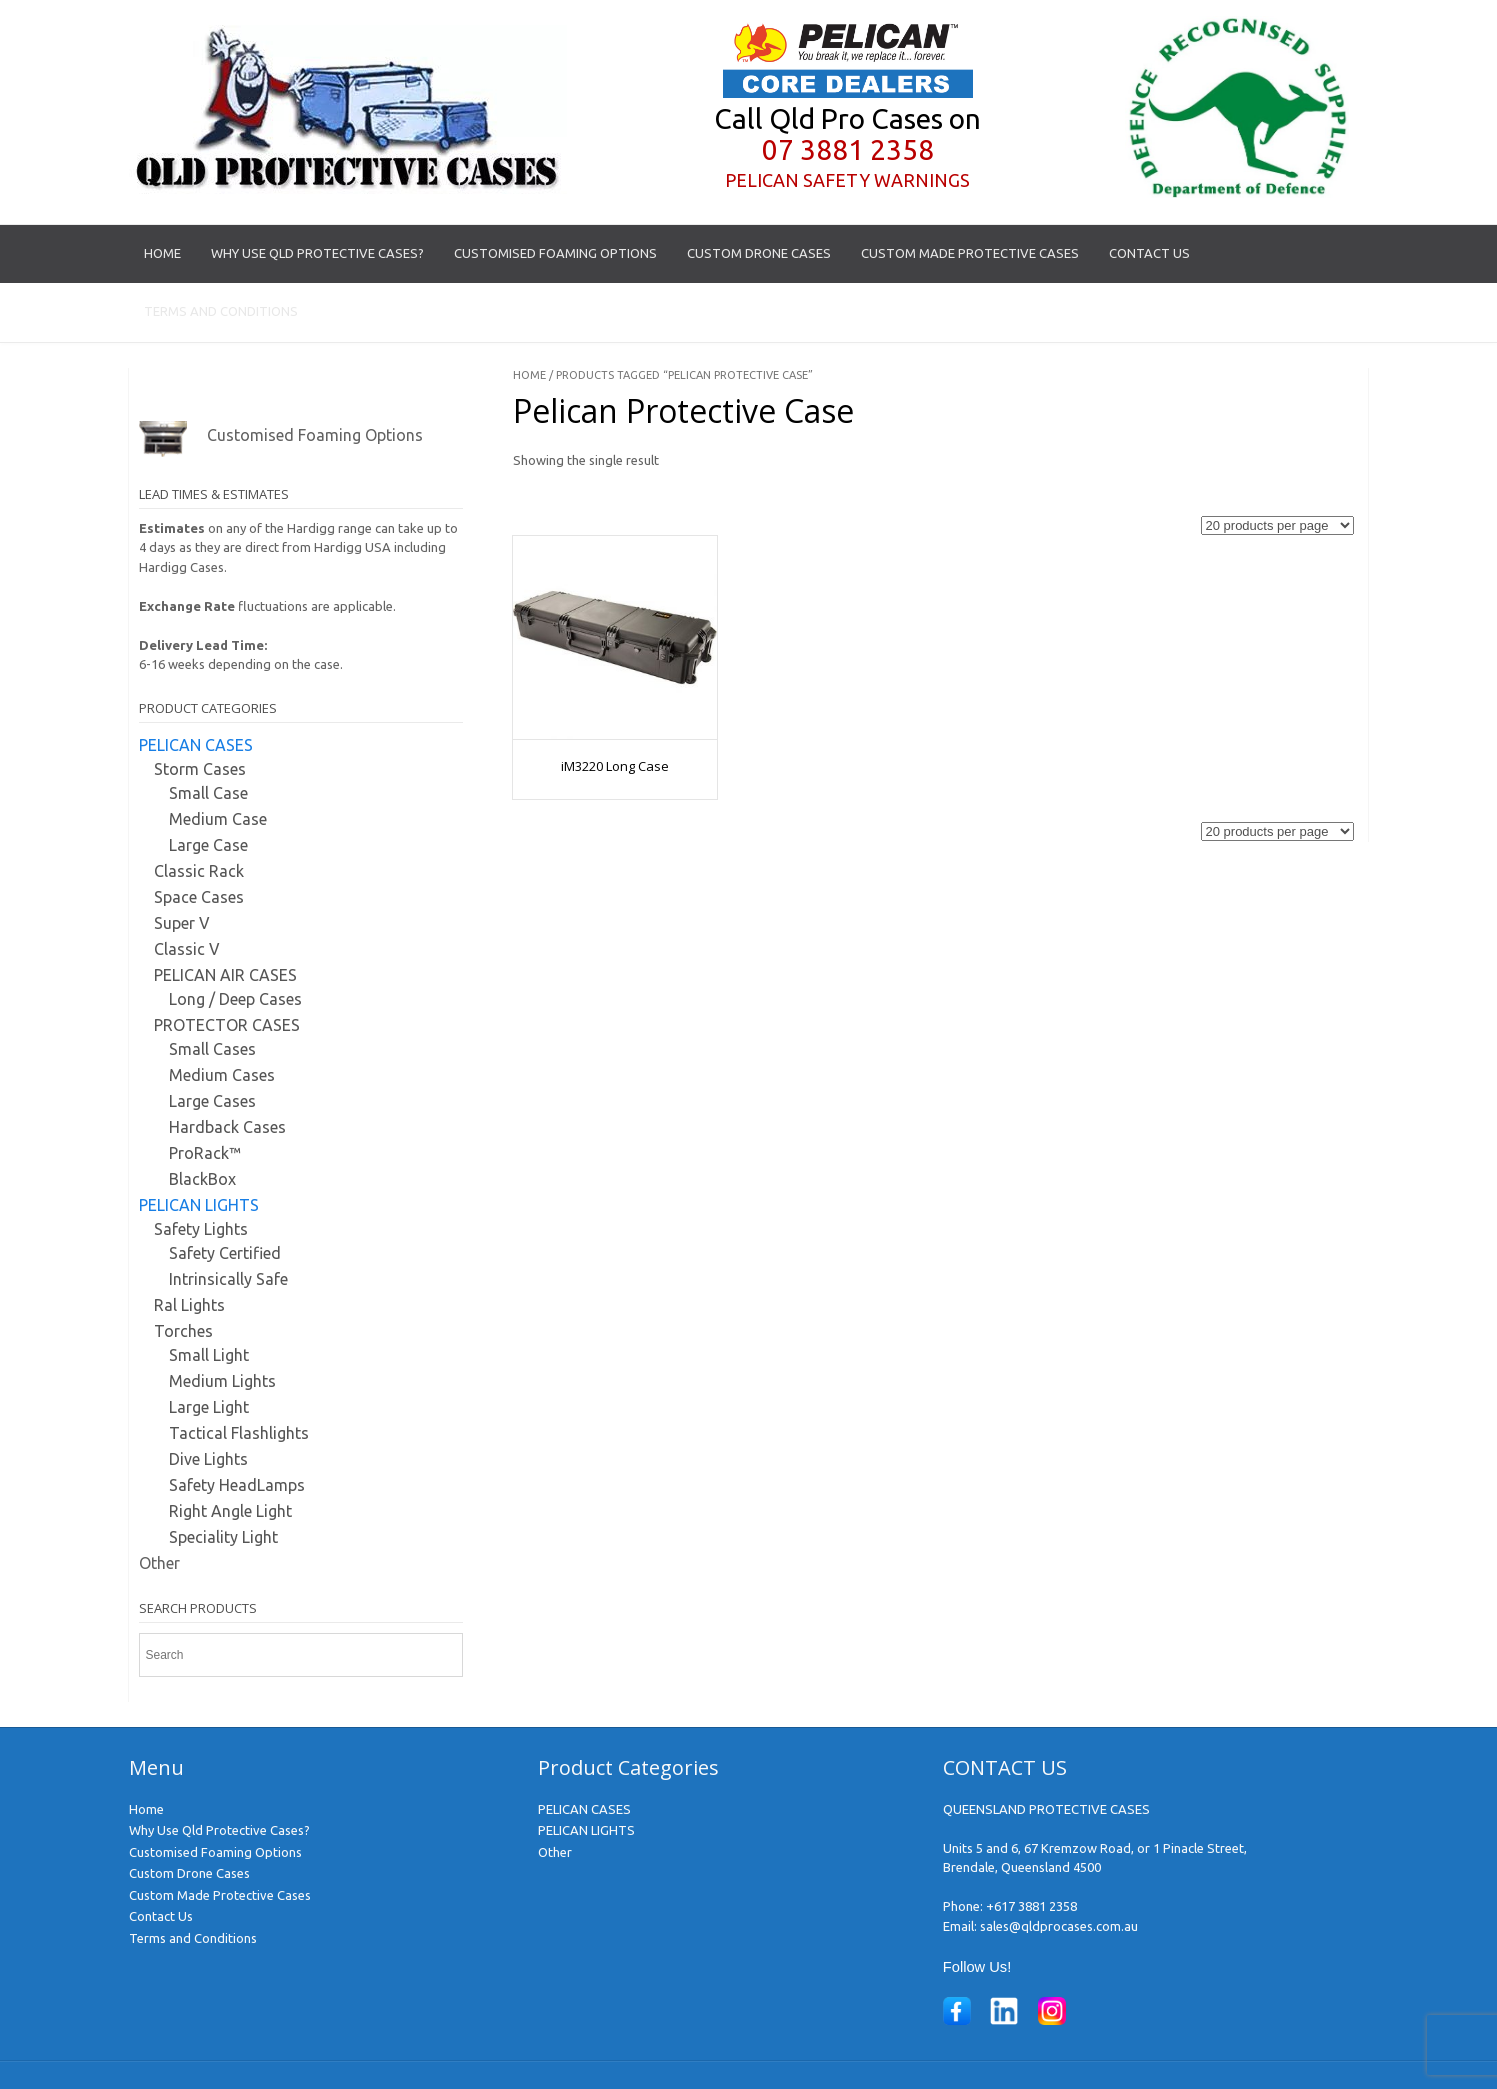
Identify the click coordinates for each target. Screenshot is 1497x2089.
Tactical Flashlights (239, 1433)
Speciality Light (223, 1537)
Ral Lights (189, 1305)
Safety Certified (225, 1253)
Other (159, 1563)
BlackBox (202, 1179)
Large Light (209, 1407)
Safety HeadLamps (237, 1485)
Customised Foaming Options (555, 253)
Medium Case (218, 819)
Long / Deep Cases (235, 999)
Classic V (187, 949)
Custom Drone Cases (759, 253)
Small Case (208, 793)
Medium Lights (222, 1381)
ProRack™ (205, 1153)
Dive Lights (208, 1459)
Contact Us (1149, 253)
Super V (182, 923)
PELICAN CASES (196, 745)
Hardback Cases (227, 1127)
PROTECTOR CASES (227, 1025)
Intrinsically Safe (228, 1279)
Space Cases (199, 897)
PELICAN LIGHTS (199, 1205)
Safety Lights (201, 1229)
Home (162, 253)
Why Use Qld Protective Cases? (317, 253)
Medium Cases (222, 1075)
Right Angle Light (230, 1511)
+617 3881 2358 (1031, 1906)
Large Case (208, 845)
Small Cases (212, 1049)
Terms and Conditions (221, 311)
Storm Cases (200, 769)
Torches (183, 1331)
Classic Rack (199, 871)
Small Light (209, 1355)
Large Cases (212, 1101)
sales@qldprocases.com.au (1059, 1926)
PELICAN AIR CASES (225, 975)
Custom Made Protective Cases (970, 253)
